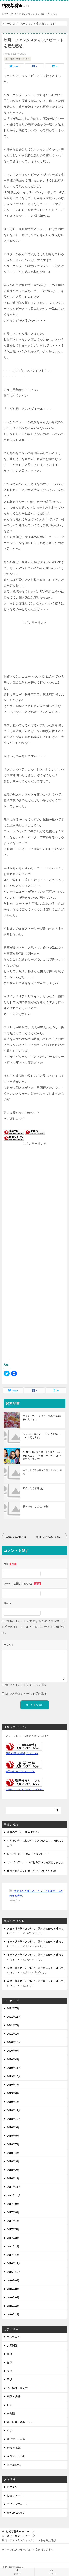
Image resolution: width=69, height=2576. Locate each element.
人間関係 (12, 2345)
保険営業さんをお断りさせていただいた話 (31, 1870)
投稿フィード (14, 2495)
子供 (9, 2379)
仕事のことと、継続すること (23, 1832)
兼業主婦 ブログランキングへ (20, 1771)
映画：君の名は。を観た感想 (51, 1537)
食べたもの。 (14, 2464)
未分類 (11, 2413)
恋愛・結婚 (13, 2396)
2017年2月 (13, 2246)
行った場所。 (14, 2447)
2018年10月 (14, 2118)
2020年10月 (14, 2042)
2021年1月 (13, 2033)
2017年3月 (13, 2237)
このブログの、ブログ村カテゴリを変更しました (35, 1862)
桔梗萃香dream (16, 5)
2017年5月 (13, 2229)
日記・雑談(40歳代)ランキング (22, 1753)
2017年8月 (13, 2212)
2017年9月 (13, 2203)
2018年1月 (13, 2178)
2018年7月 (13, 2144)
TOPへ (52, 2572)
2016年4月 (13, 2305)
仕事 (9, 2354)
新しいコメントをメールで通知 (26, 1684)
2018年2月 (13, 2169)
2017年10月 (14, 2195)
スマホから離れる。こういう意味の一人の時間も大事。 (42, 1436)
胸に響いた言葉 (16, 2439)
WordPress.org (15, 2512)
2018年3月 (13, 2161)
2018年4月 (13, 2152)
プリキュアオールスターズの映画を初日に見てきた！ (42, 1418)
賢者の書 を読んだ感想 (35, 1506)
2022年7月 (13, 2008)
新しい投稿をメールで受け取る (26, 1693)
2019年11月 (14, 2067)
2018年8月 (13, 2135)
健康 (9, 2362)
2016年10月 (14, 2271)
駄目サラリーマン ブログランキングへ (25, 1789)
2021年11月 (14, 2016)
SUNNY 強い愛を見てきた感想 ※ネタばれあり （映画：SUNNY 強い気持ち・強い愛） (42, 1455)
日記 (9, 2405)
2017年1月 (13, 2254)
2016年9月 (13, 2280)
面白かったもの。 (17, 2456)
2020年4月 (13, 2059)
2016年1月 (13, 2314)
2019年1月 (13, 2101)
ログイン (12, 2487)
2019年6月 (13, 2093)
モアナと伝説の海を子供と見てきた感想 (42, 1472)
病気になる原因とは (33, 1488)
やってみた (13, 2336)
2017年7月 (13, 2220)
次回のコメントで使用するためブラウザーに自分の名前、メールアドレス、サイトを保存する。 (34, 1626)
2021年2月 (13, 2025)
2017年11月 (14, 2186)
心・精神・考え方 (17, 2388)
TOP (18, 2531)
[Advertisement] (34, 649)
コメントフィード (17, 2504)
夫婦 (9, 2371)
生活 (9, 2430)
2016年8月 (13, 2289)
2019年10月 (14, 2076)
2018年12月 (14, 2110)
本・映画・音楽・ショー (17, 58)
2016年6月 (13, 2297)
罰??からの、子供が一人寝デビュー (28, 1853)
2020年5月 (13, 2050)
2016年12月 (14, 2263)
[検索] (33, 1810)
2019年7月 (13, 2084)
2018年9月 (13, 2127)
